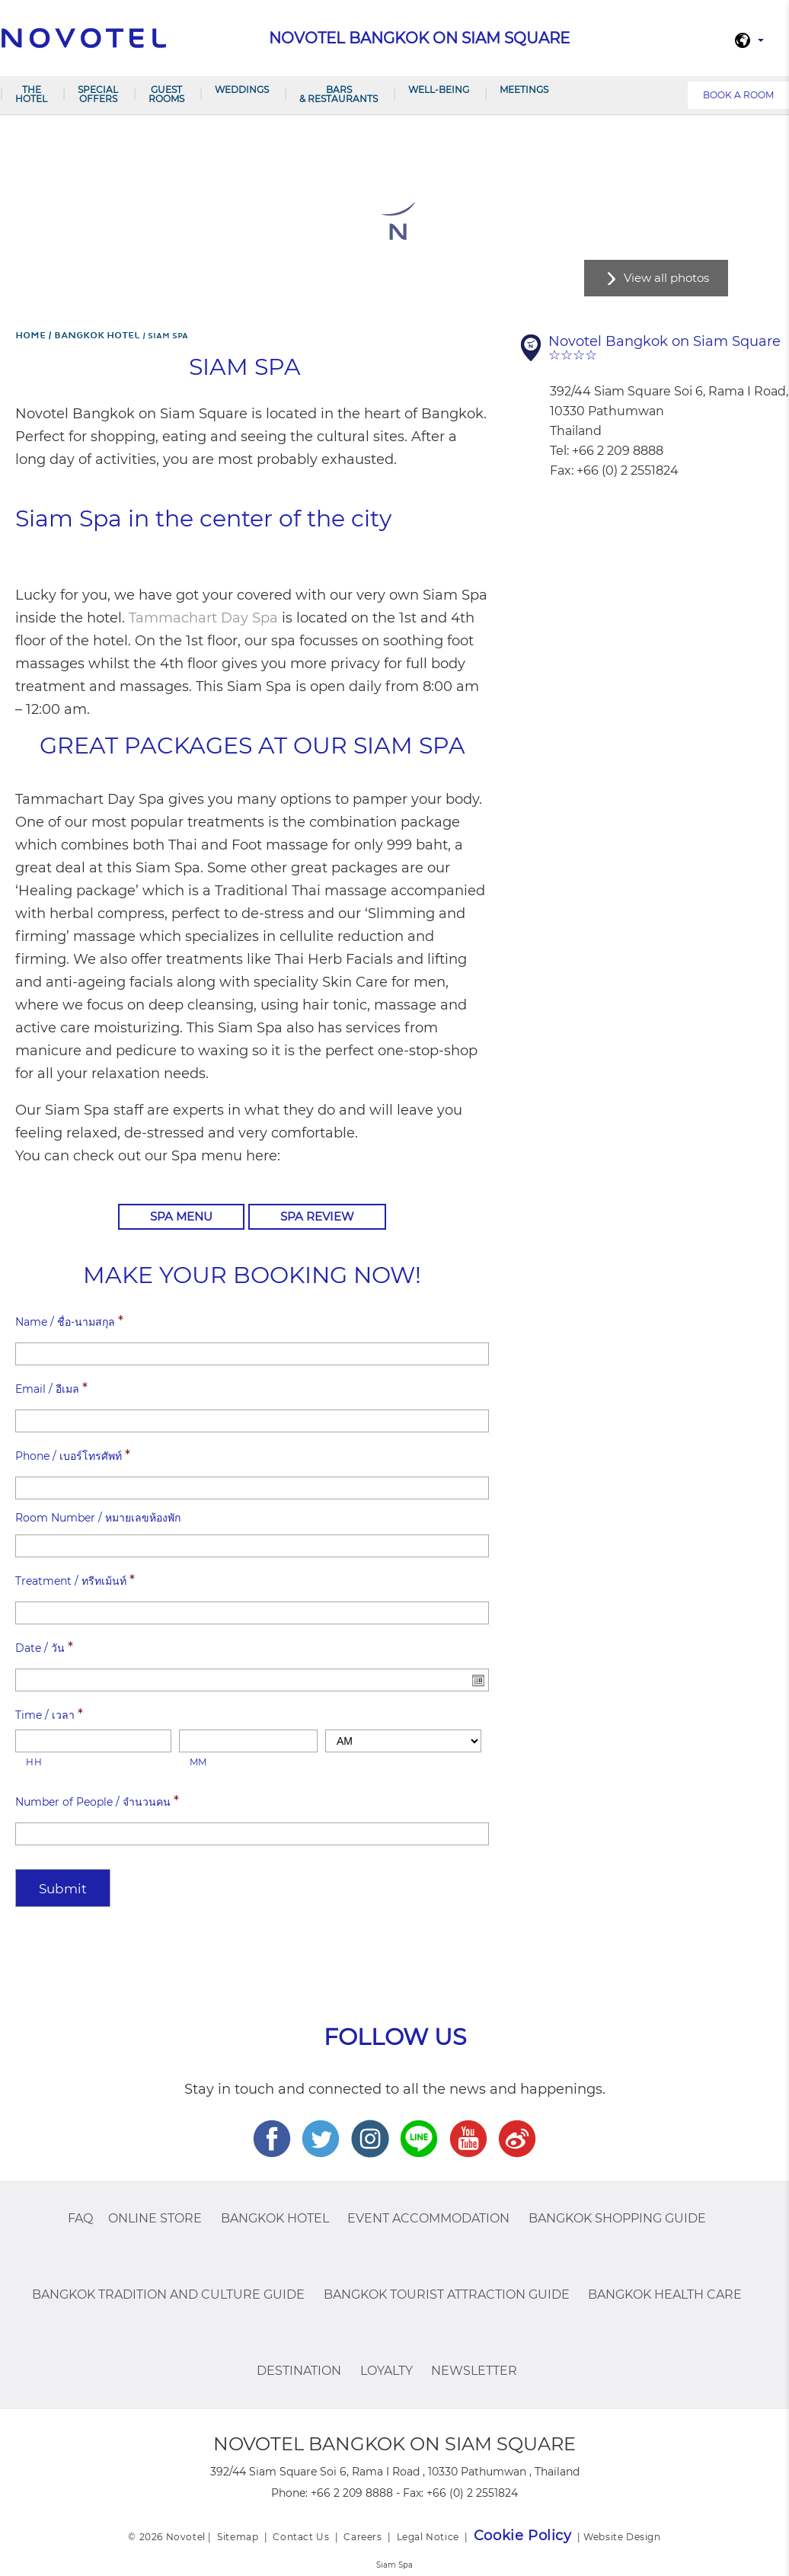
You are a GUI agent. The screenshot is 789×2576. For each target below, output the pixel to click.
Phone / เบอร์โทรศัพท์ (72, 1455)
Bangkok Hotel (275, 2218)
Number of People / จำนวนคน (97, 1801)
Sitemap (237, 2536)
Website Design (621, 2536)
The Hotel (31, 94)
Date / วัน (44, 1647)
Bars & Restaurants (338, 94)
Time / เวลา (49, 1714)
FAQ (80, 2218)
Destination (299, 2370)
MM (198, 1762)
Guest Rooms (166, 94)
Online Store (155, 2218)
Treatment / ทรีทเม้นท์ (75, 1580)
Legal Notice (428, 2536)
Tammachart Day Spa (203, 618)
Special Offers (98, 94)
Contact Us (301, 2536)
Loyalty (386, 2370)
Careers (362, 2536)
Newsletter (474, 2370)
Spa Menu (181, 1216)
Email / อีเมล (51, 1388)
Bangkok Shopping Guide (617, 2218)
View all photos (666, 277)
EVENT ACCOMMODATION (428, 2218)
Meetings (524, 89)
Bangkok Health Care (665, 2294)
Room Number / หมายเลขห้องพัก (97, 1518)
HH (34, 1762)
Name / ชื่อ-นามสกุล (69, 1321)
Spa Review (317, 1216)
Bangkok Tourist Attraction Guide (447, 2294)
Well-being (438, 89)
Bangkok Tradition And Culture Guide (168, 2294)
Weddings (242, 89)
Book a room (738, 95)
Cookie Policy (523, 2535)
